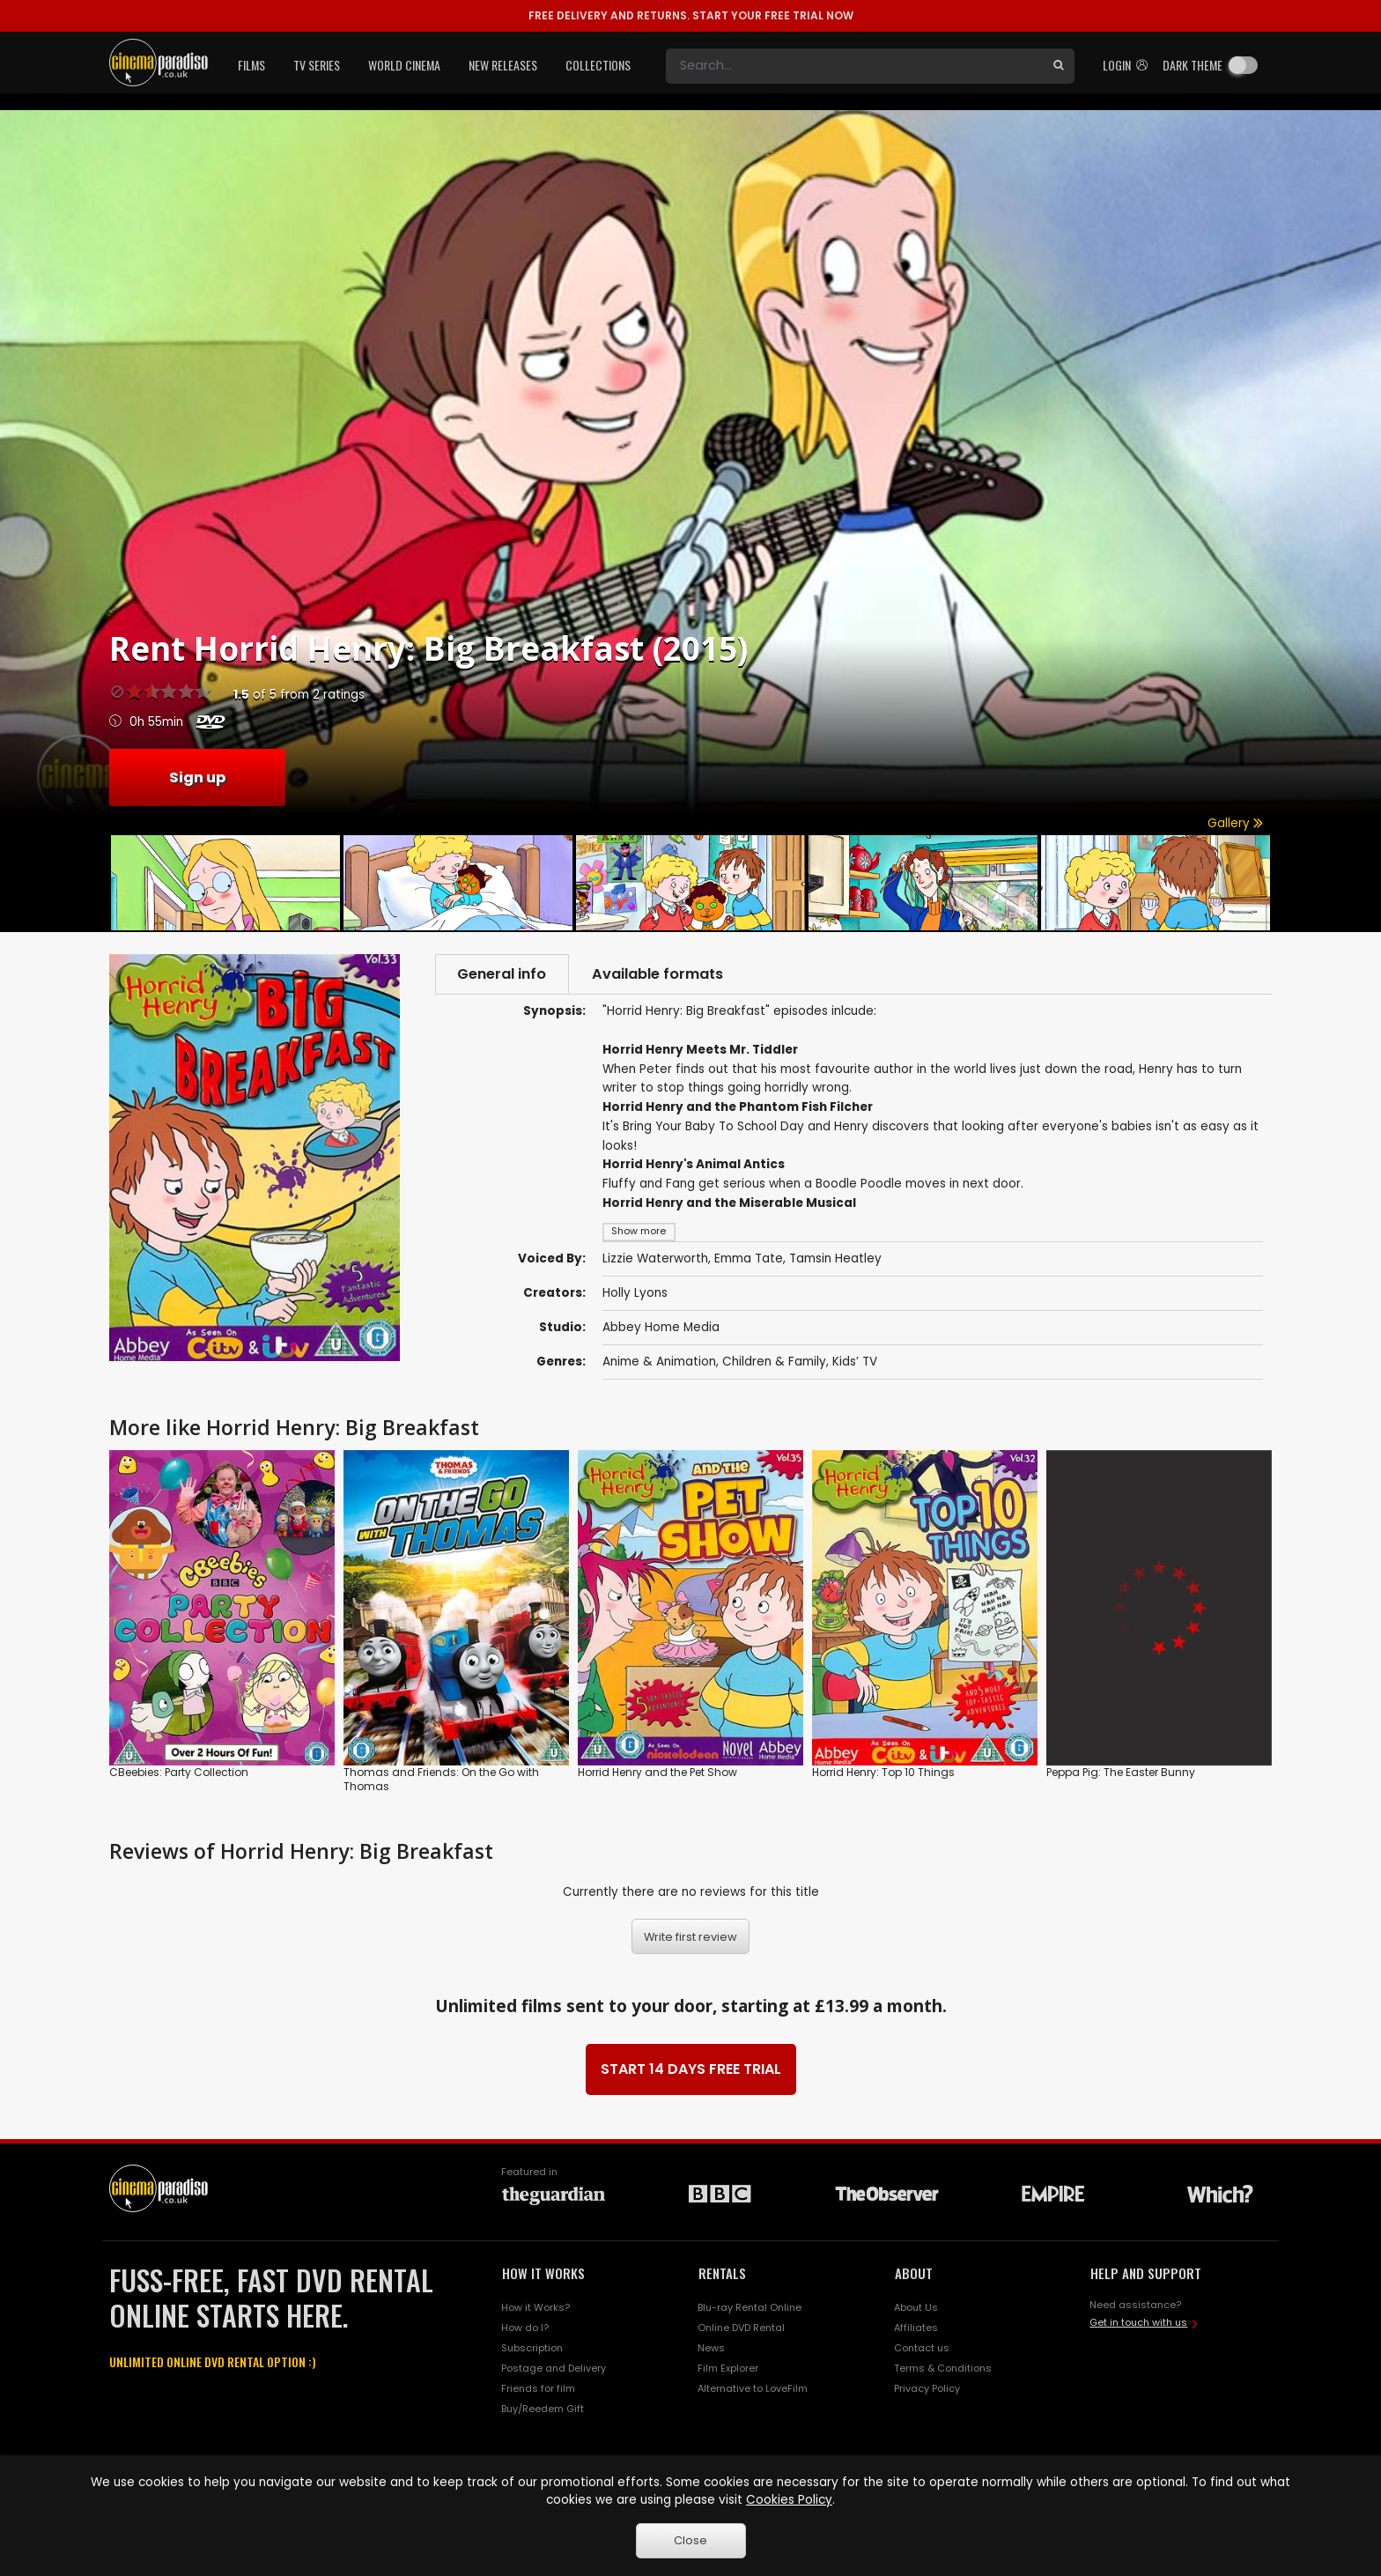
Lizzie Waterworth (655, 1258)
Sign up (197, 777)
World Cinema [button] (404, 65)
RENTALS (722, 2273)
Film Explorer (728, 2368)
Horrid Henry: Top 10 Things (883, 1772)
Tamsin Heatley (835, 1258)
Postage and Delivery (553, 2368)
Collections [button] (598, 65)
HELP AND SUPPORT (1145, 2273)
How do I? (525, 2328)
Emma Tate (748, 1258)
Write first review (690, 1936)
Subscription (532, 2348)
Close (690, 2540)
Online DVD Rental (741, 2328)
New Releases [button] (503, 65)
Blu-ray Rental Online (749, 2308)
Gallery (1235, 823)
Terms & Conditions (943, 2368)
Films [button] (251, 65)
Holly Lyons (635, 1292)
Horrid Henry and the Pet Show (657, 1772)
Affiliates (916, 2328)
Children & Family (774, 1361)
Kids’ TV (854, 1361)
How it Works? (535, 2308)
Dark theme (1192, 65)
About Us (916, 2308)
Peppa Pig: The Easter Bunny (1120, 1772)
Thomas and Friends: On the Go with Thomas (441, 1780)
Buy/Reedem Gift (542, 2409)
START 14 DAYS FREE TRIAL (691, 2069)
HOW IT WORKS (543, 2273)
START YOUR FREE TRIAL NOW (690, 15)
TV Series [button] (316, 65)
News (711, 2348)
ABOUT (914, 2273)
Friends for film (538, 2388)
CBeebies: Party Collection (178, 1772)
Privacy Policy (927, 2388)
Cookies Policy (789, 2499)
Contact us (921, 2348)
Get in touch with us (1138, 2322)
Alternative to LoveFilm (753, 2388)
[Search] (854, 66)
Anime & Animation (659, 1361)
